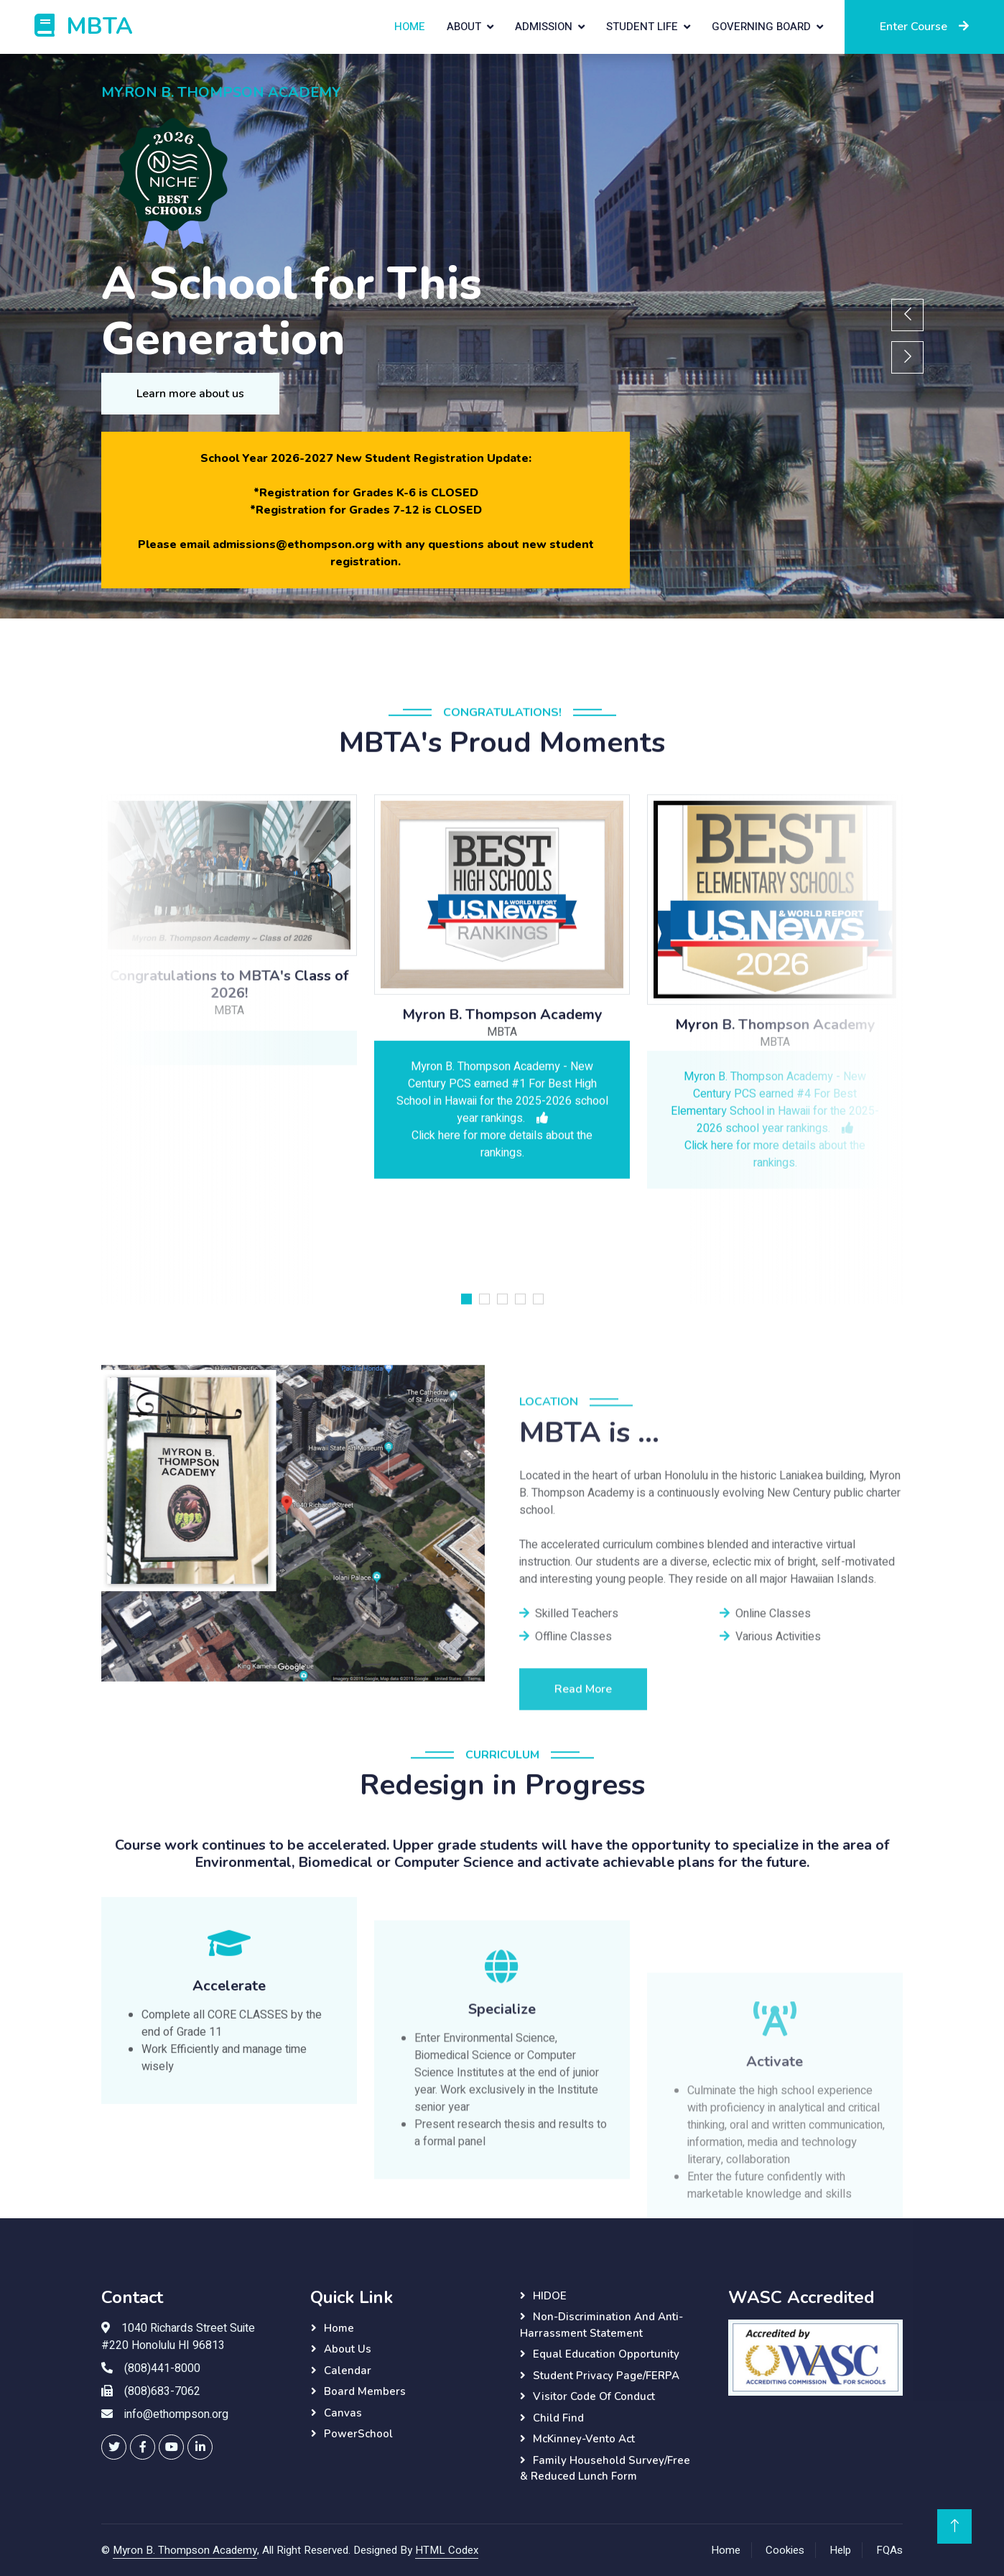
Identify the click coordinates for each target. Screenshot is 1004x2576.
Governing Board (761, 26)
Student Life (642, 26)
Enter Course (924, 26)
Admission (543, 26)
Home (409, 26)
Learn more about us (190, 394)
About (464, 26)
